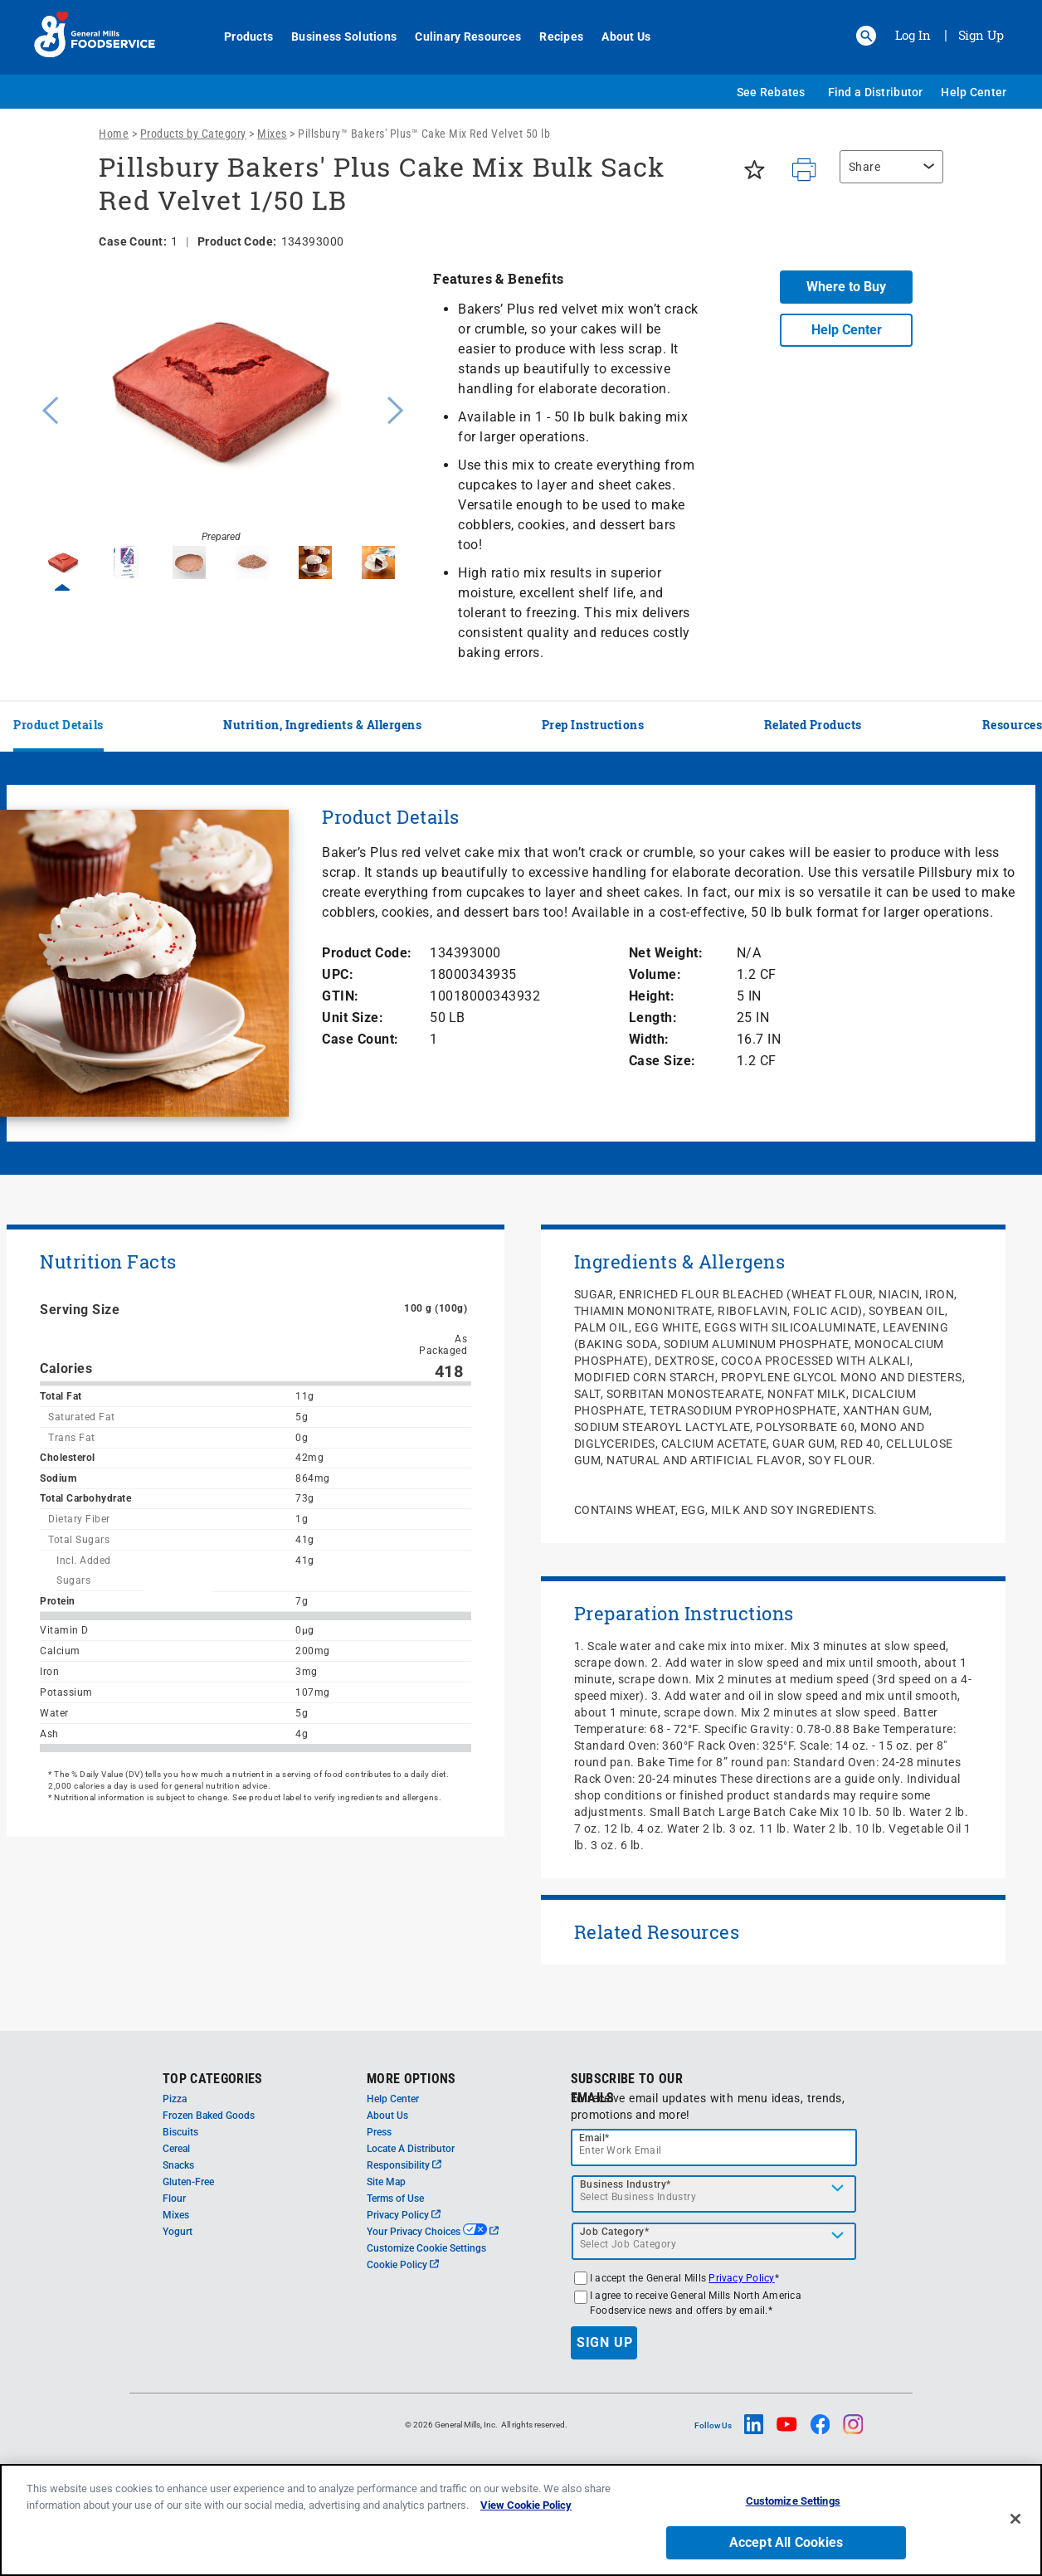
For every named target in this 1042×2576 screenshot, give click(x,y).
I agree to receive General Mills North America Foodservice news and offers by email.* (695, 2303)
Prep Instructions (593, 725)
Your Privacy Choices (433, 2232)
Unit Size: (352, 1017)
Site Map (386, 2182)
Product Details (58, 725)
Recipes (552, 36)
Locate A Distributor (411, 2149)
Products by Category (193, 133)
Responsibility (404, 2165)
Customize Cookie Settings (426, 2248)
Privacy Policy (404, 2215)
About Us (616, 36)
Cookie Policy (403, 2265)
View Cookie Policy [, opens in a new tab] (526, 2505)
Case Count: (360, 1039)
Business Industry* (625, 2184)
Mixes (272, 133)
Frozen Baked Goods (209, 2115)
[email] (714, 2147)
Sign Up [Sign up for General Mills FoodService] (981, 35)
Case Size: (662, 1061)
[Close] (1015, 2519)
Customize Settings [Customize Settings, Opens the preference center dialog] (793, 2501)
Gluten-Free (188, 2182)
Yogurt (177, 2232)
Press (379, 2132)
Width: (649, 1039)
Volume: (655, 974)
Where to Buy (846, 287)
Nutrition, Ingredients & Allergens (322, 725)
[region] (887, 175)
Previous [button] (46, 408)
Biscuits (180, 2132)
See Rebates (771, 92)
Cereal (176, 2149)
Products (239, 36)
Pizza (175, 2099)
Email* (594, 2138)
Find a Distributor (875, 92)
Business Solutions (334, 36)
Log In (913, 35)
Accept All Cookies (786, 2542)
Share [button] (865, 166)
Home (114, 133)
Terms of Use (395, 2198)
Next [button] (395, 408)
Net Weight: (666, 953)
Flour (174, 2198)
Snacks (178, 2165)
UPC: (337, 974)
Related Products (813, 725)
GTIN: (340, 996)
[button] (866, 36)
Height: (652, 996)
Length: (653, 1017)
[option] (221, 408)
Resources (1012, 725)
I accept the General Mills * (684, 2278)
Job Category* (615, 2232)
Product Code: (367, 953)
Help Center (973, 92)
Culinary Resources (459, 36)
